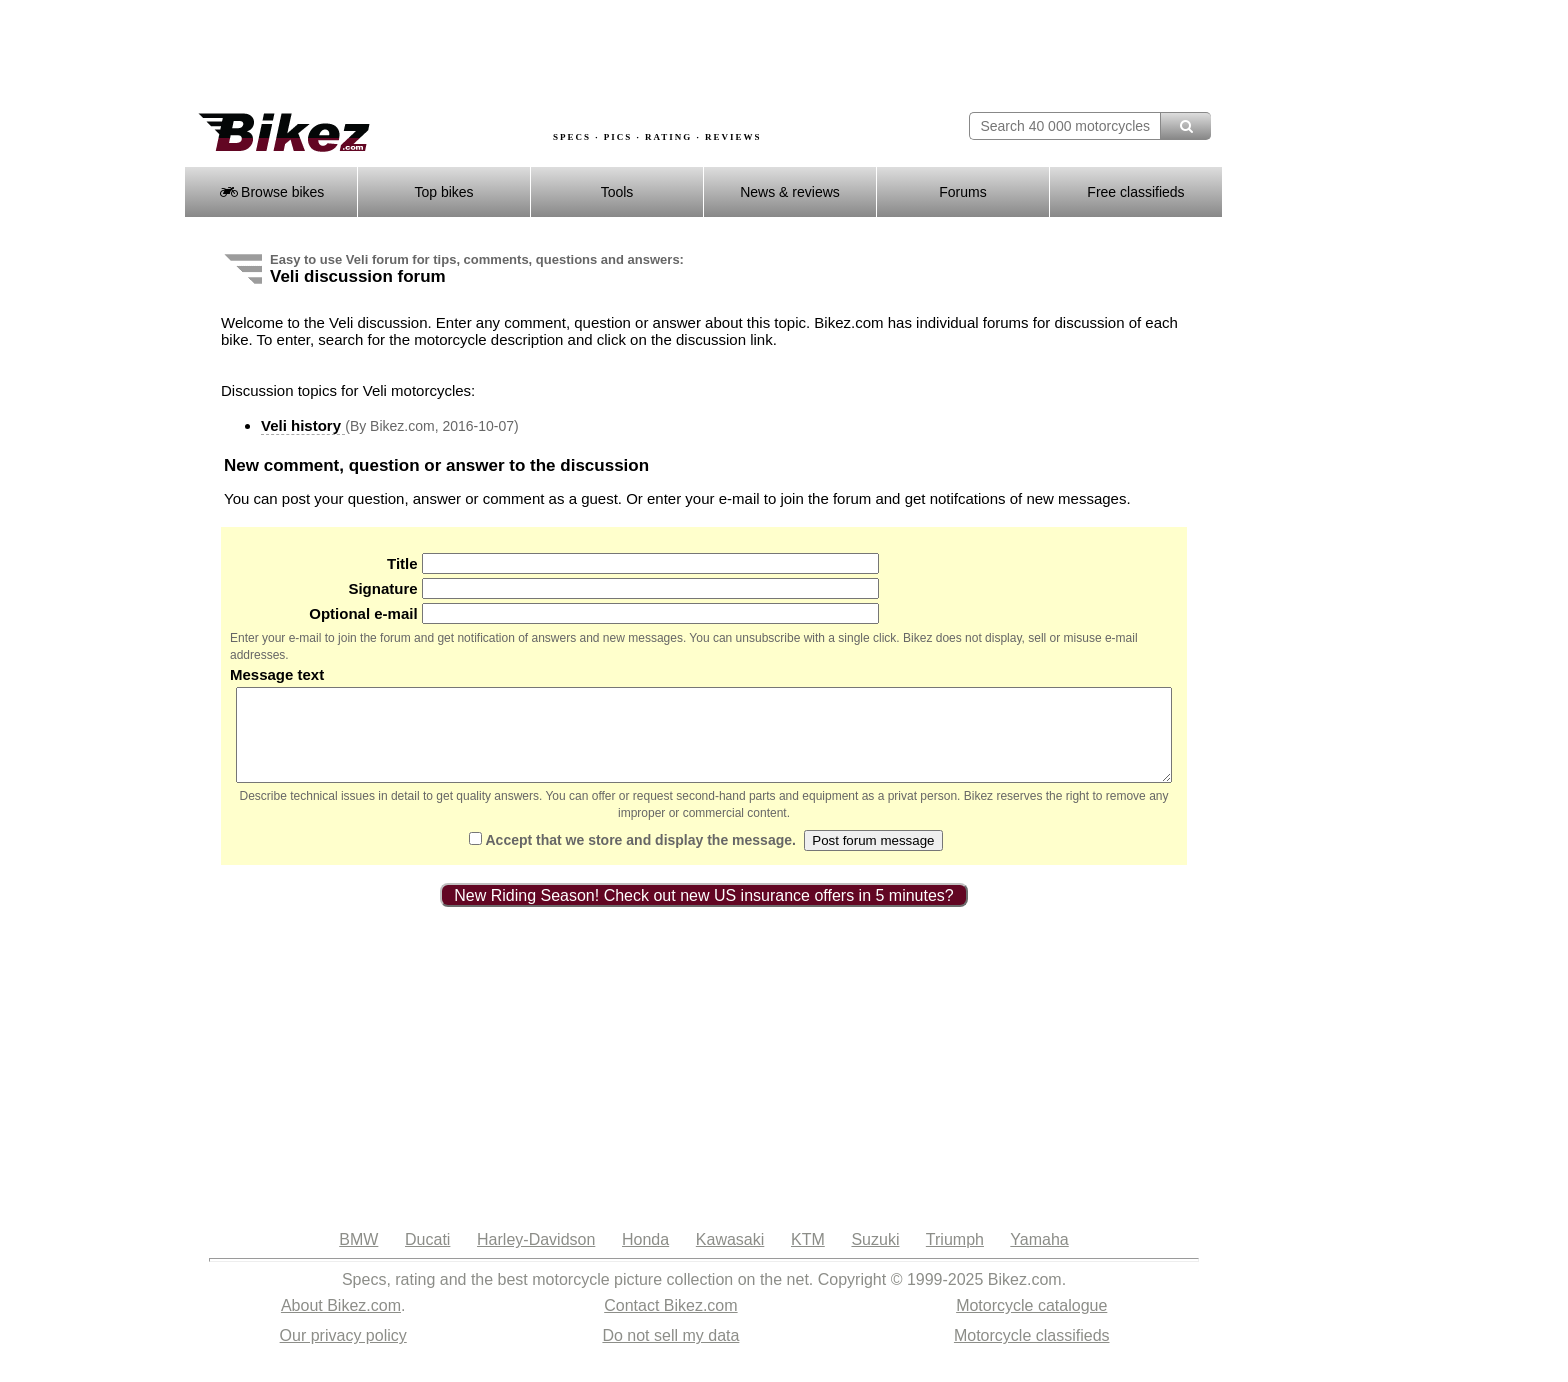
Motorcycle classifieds (1032, 1353)
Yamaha (1039, 1257)
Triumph (955, 1257)
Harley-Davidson (536, 1257)
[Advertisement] (548, 57)
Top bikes (443, 192)
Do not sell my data (670, 1353)
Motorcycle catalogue (1031, 1323)
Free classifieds (1135, 192)
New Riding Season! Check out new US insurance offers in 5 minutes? (704, 913)
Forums (962, 192)
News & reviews (790, 192)
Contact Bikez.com (670, 1323)
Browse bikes (271, 192)
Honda (645, 1257)
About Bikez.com (341, 1323)
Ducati (427, 1257)
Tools (617, 192)
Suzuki (875, 1257)
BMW (358, 1257)
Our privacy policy (343, 1353)
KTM (808, 1257)
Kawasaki (730, 1257)
